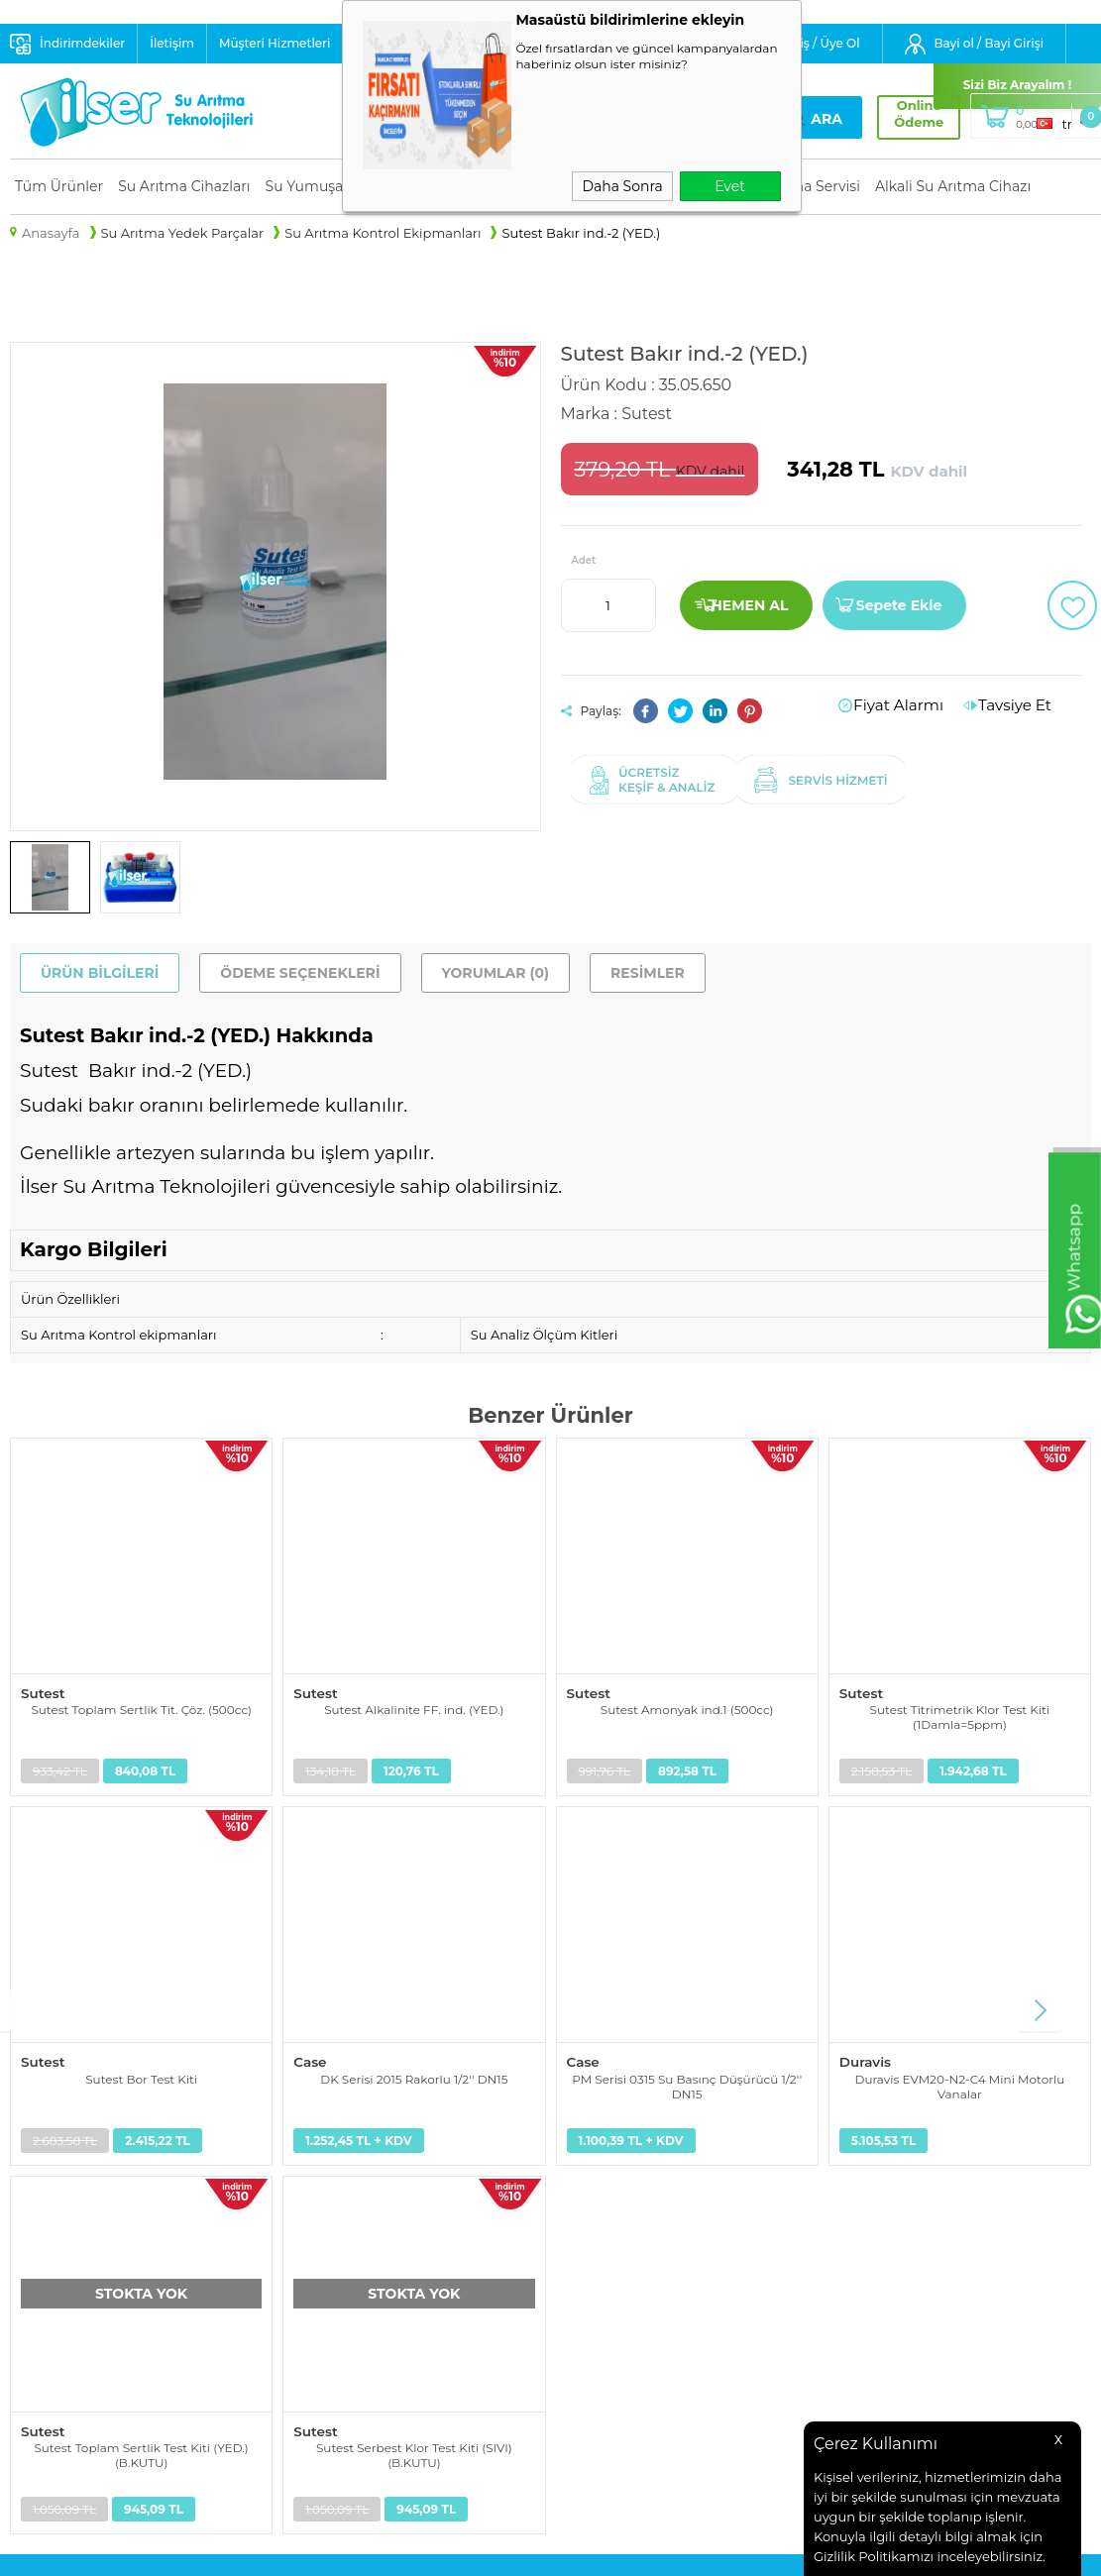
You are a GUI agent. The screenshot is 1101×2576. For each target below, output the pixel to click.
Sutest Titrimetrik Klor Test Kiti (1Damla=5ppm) (960, 1716)
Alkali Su (37, 2272)
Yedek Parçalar (57, 2197)
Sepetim (588, 2247)
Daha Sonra (622, 186)
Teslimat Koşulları (341, 2197)
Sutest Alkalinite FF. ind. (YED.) (413, 1708)
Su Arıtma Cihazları (184, 186)
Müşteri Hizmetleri (274, 43)
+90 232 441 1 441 (830, 2239)
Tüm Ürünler (59, 186)
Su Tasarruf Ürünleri (74, 2297)
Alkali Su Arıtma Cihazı (953, 186)
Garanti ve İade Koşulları (362, 2272)
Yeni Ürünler (601, 2174)
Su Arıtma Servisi (801, 186)
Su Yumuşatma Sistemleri (93, 2174)
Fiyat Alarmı (915, 705)
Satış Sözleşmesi (337, 2247)
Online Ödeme (901, 114)
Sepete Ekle (899, 605)
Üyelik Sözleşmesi (342, 2222)
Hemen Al (749, 605)
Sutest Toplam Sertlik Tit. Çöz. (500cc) (141, 1708)
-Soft (440, 2550)
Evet (730, 186)
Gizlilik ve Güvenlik (345, 2297)
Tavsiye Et (1020, 705)
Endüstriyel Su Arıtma (80, 2222)
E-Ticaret (487, 2550)
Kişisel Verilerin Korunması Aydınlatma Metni (409, 2161)
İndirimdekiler (82, 43)
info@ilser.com (824, 2192)
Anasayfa (590, 2149)
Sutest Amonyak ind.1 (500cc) (687, 1708)
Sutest (42, 1692)
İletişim (172, 43)
